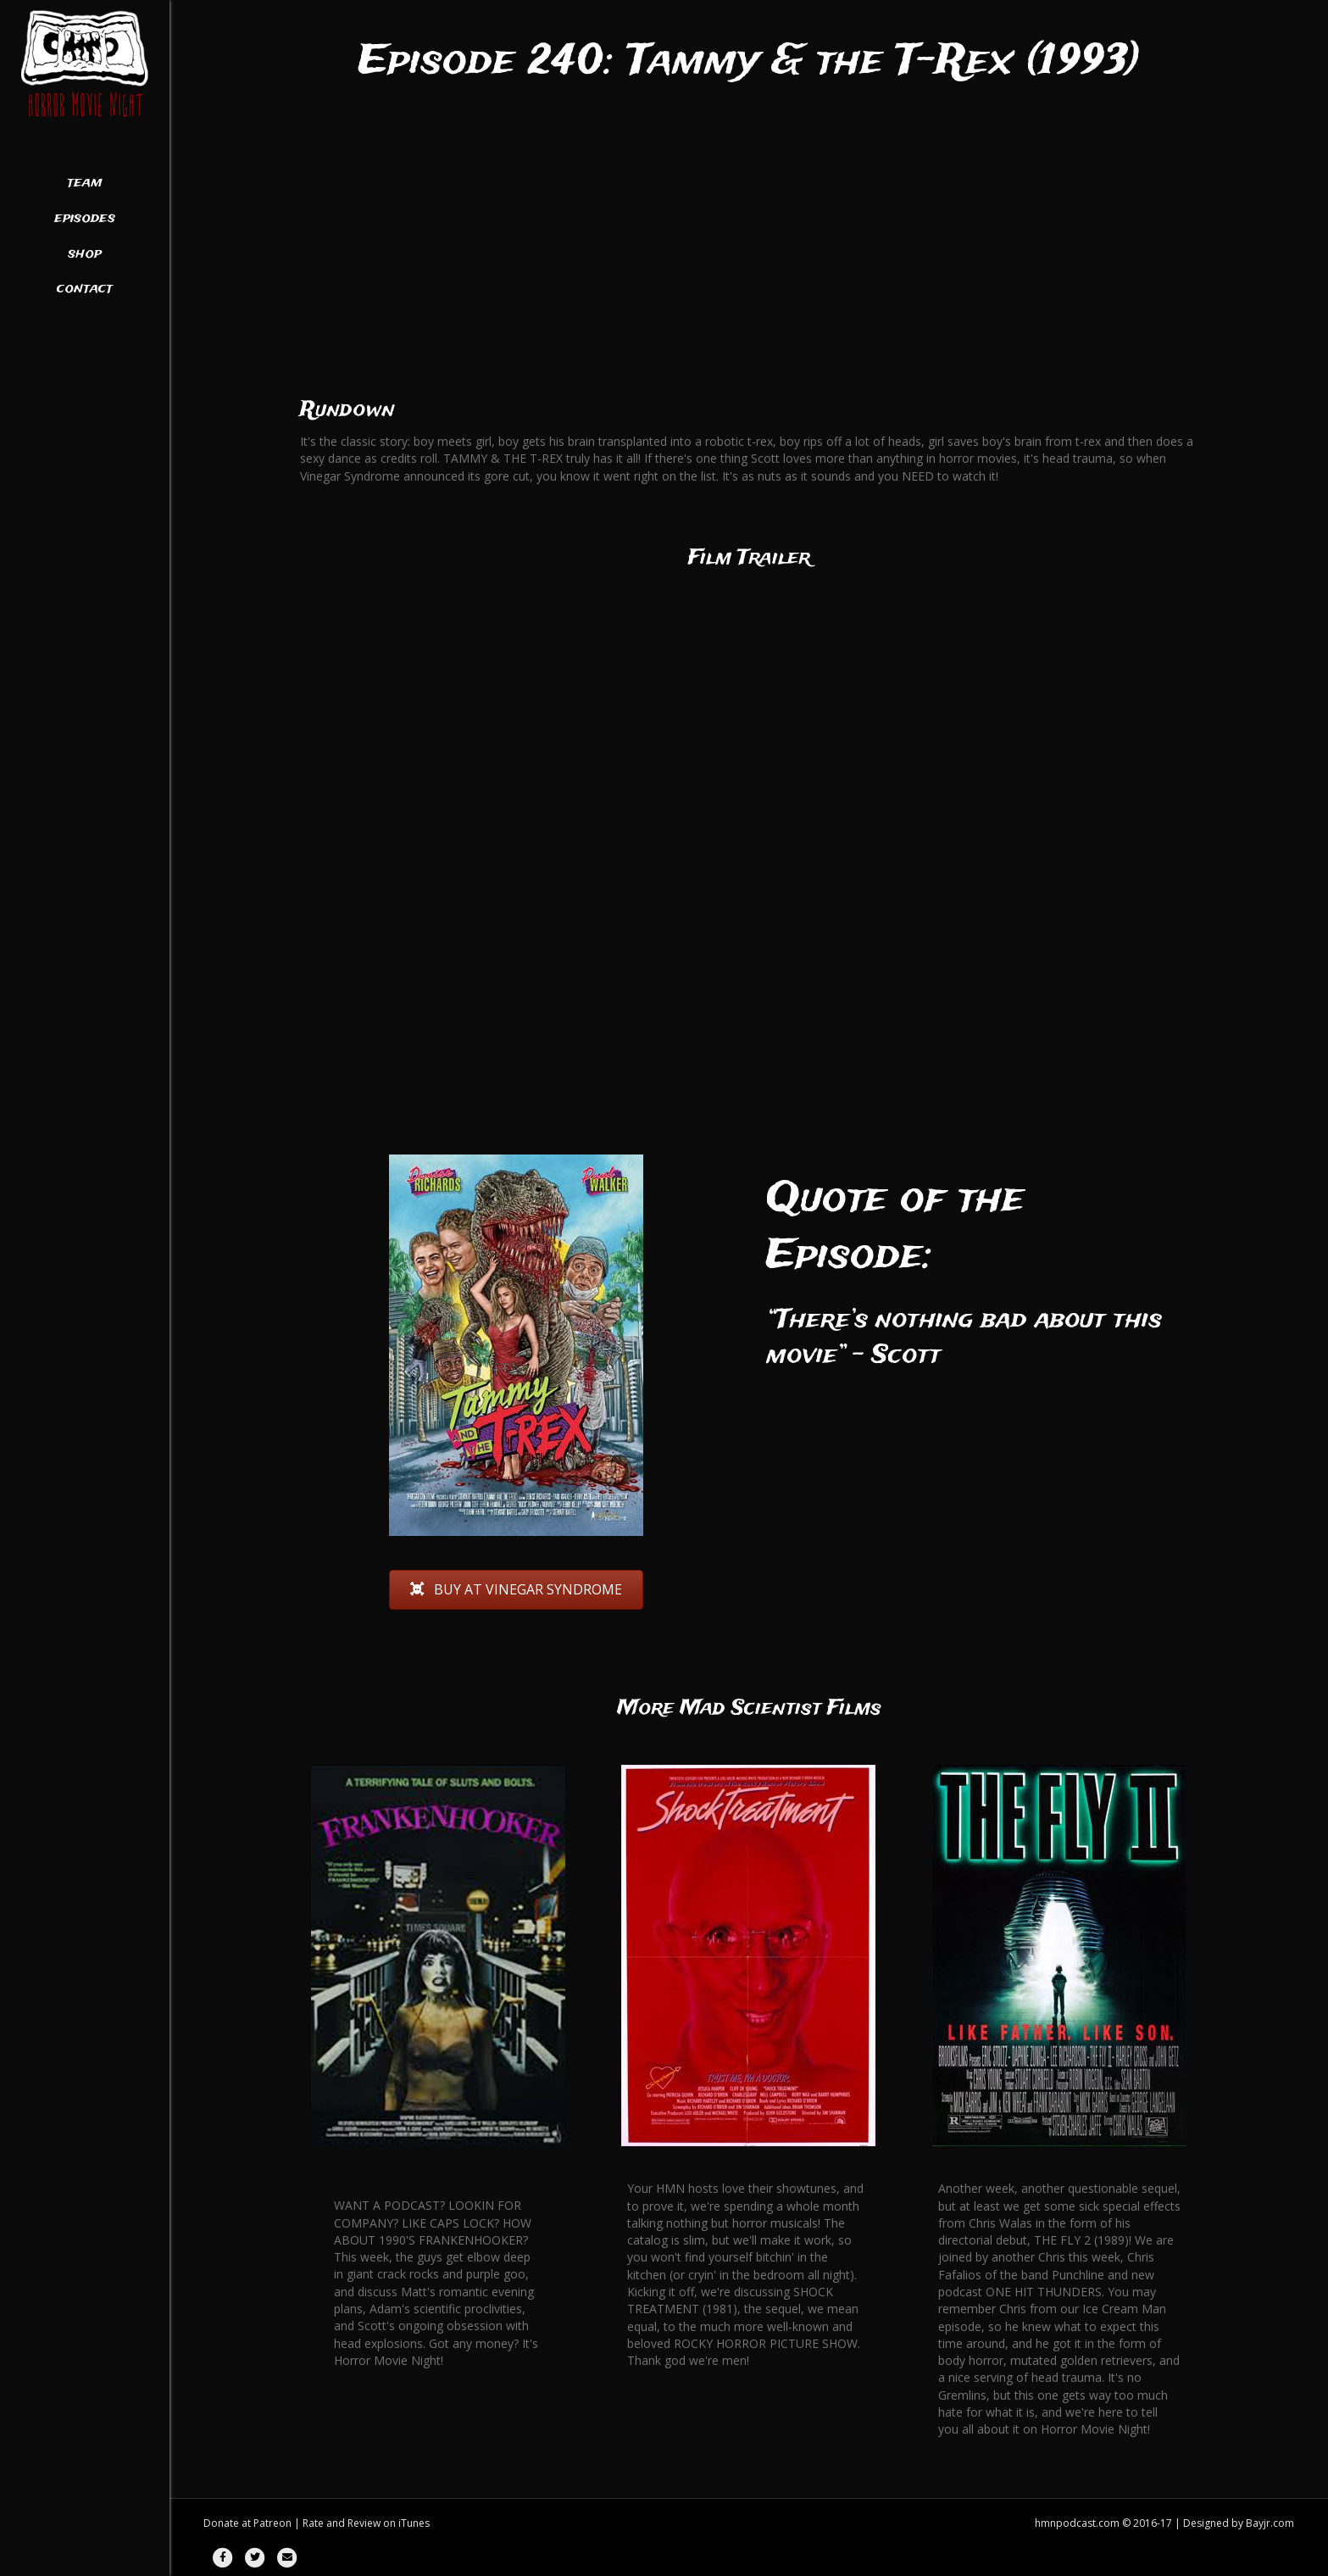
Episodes (84, 219)
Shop (85, 254)
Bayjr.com (1270, 2523)
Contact (85, 289)
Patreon (272, 2523)
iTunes (414, 2523)
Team (85, 183)
